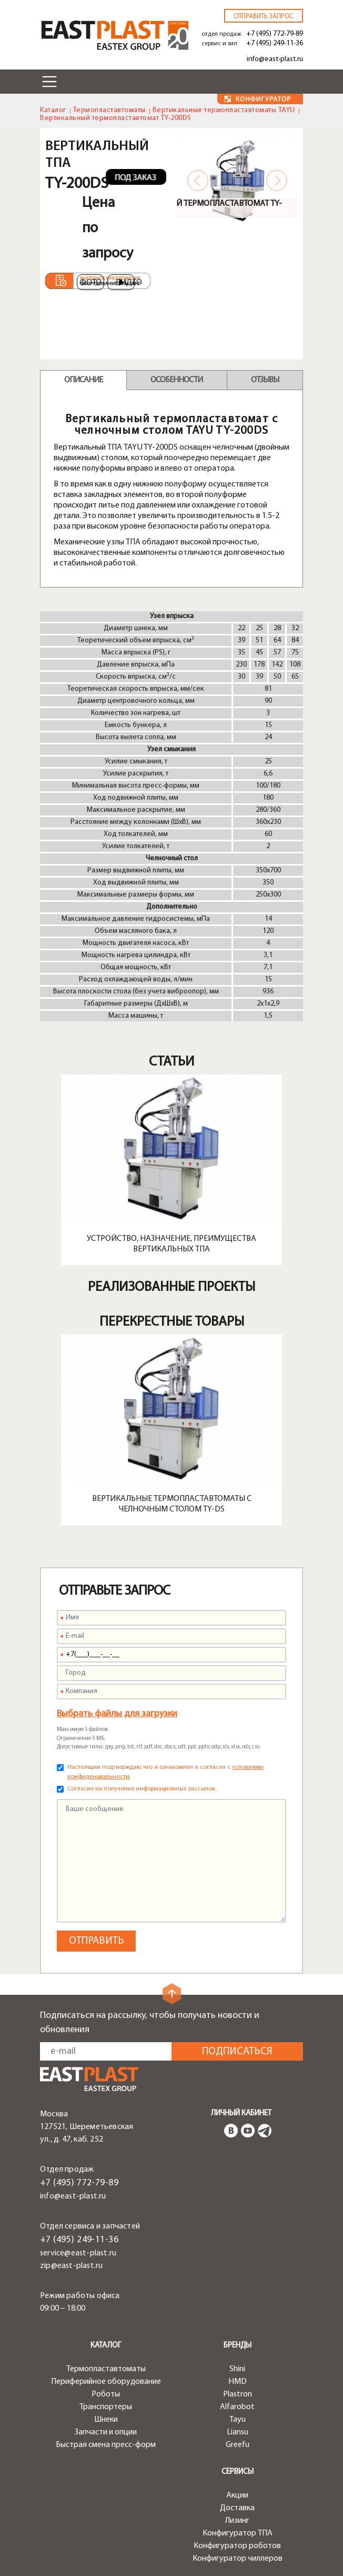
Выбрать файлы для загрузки (117, 1714)
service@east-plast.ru (78, 2253)
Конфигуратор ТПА (238, 2533)
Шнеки (106, 2419)
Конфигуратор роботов (237, 2546)
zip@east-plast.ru (71, 2266)
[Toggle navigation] (49, 81)
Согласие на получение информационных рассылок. (141, 1789)
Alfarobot (237, 2407)
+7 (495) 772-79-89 (274, 34)
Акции (237, 2495)
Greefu (237, 2445)
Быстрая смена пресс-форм (106, 2445)
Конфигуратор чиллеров (238, 2558)
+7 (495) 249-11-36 (274, 43)
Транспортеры (105, 2407)
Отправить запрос (264, 16)
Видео (125, 283)
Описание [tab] (83, 380)
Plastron (237, 2394)
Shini (237, 2369)
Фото (90, 283)
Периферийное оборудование (106, 2382)
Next (276, 180)
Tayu (237, 2419)
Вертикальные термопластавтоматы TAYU (224, 110)
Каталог (53, 110)
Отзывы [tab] (265, 380)
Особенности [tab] (176, 380)
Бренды (237, 2346)
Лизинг (237, 2521)
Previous (197, 180)
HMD (237, 2382)
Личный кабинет (241, 2113)
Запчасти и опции (106, 2432)
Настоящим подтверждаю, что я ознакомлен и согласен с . (165, 1772)
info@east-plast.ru (275, 59)
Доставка (237, 2508)
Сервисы (237, 2472)
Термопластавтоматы (109, 110)
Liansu (237, 2432)
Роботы (106, 2394)
